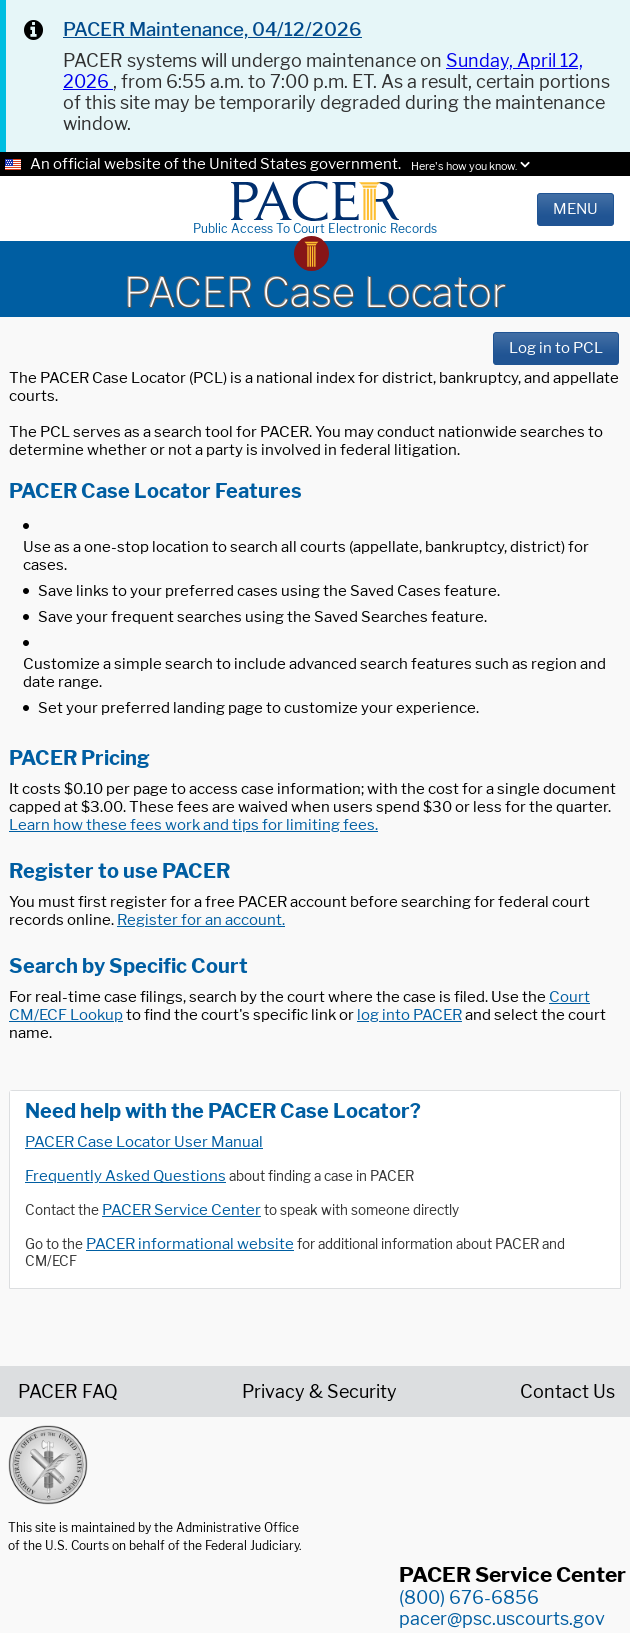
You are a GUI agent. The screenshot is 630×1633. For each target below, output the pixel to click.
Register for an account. (201, 920)
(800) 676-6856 (469, 1597)
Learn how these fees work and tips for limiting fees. (193, 825)
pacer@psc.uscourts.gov (502, 1618)
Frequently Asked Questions (125, 1176)
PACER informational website (190, 1244)
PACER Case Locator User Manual (144, 1142)
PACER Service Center (181, 1210)
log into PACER (409, 1015)
